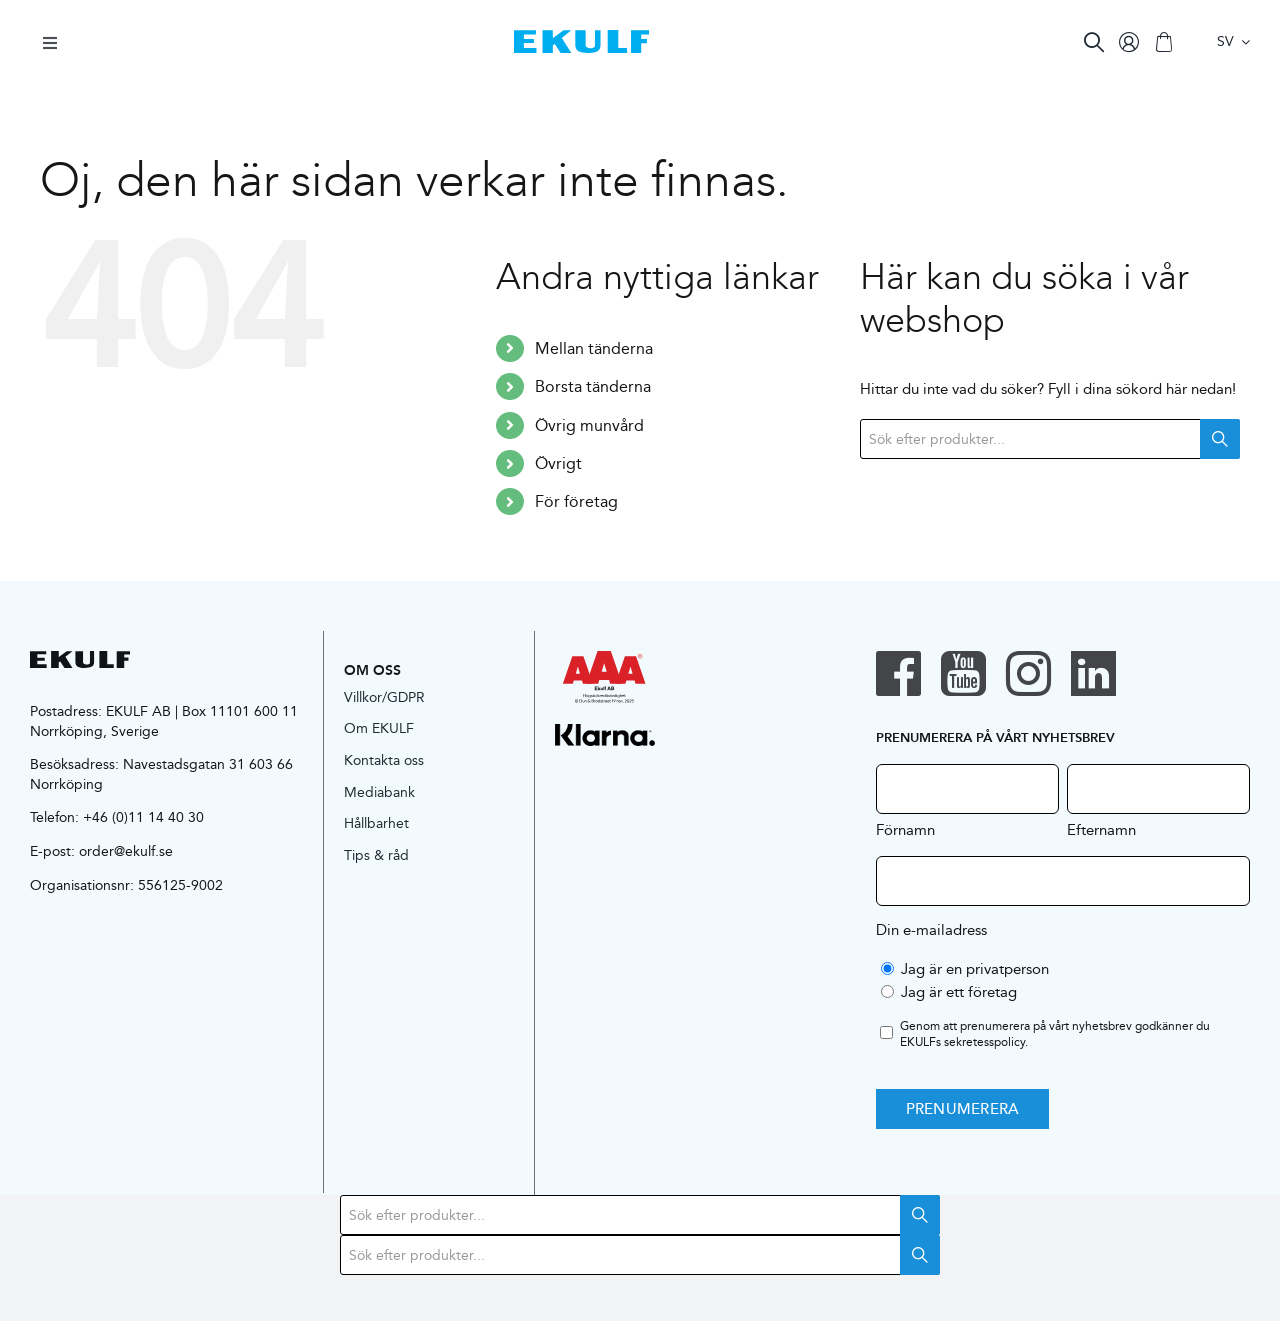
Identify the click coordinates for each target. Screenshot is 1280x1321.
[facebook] (898, 673)
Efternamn (1101, 829)
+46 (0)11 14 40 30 (143, 817)
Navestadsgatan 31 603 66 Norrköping (161, 774)
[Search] (1094, 42)
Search (1220, 439)
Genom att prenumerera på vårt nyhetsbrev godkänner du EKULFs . (1055, 1035)
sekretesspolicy (984, 1041)
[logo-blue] (581, 37)
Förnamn (905, 829)
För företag (576, 501)
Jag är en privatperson (975, 968)
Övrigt (558, 463)
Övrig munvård (589, 425)
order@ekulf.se (126, 851)
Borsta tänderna (593, 386)
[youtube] (963, 673)
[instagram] (1028, 673)
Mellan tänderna (594, 348)
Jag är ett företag (959, 991)
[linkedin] (1093, 673)
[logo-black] (80, 658)
